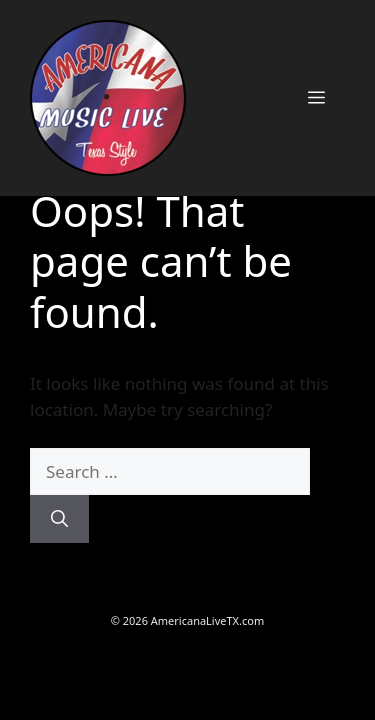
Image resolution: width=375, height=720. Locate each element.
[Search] (59, 519)
